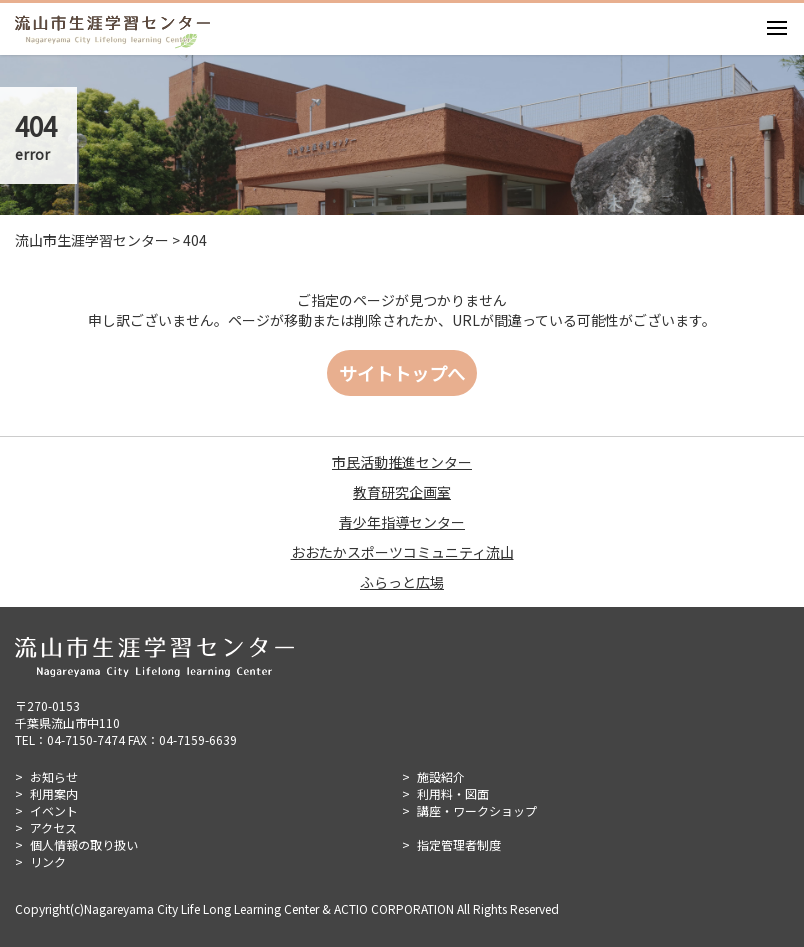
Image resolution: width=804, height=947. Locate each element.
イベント (54, 810)
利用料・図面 (453, 793)
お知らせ (54, 776)
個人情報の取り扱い (84, 844)
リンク (48, 861)
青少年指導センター (402, 522)
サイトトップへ (402, 373)
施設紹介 (441, 776)
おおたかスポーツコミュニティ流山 (402, 552)
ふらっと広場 (402, 582)
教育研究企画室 (402, 492)
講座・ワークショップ (477, 810)
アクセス (53, 827)
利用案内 (54, 793)
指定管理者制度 (459, 844)
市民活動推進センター (402, 462)
